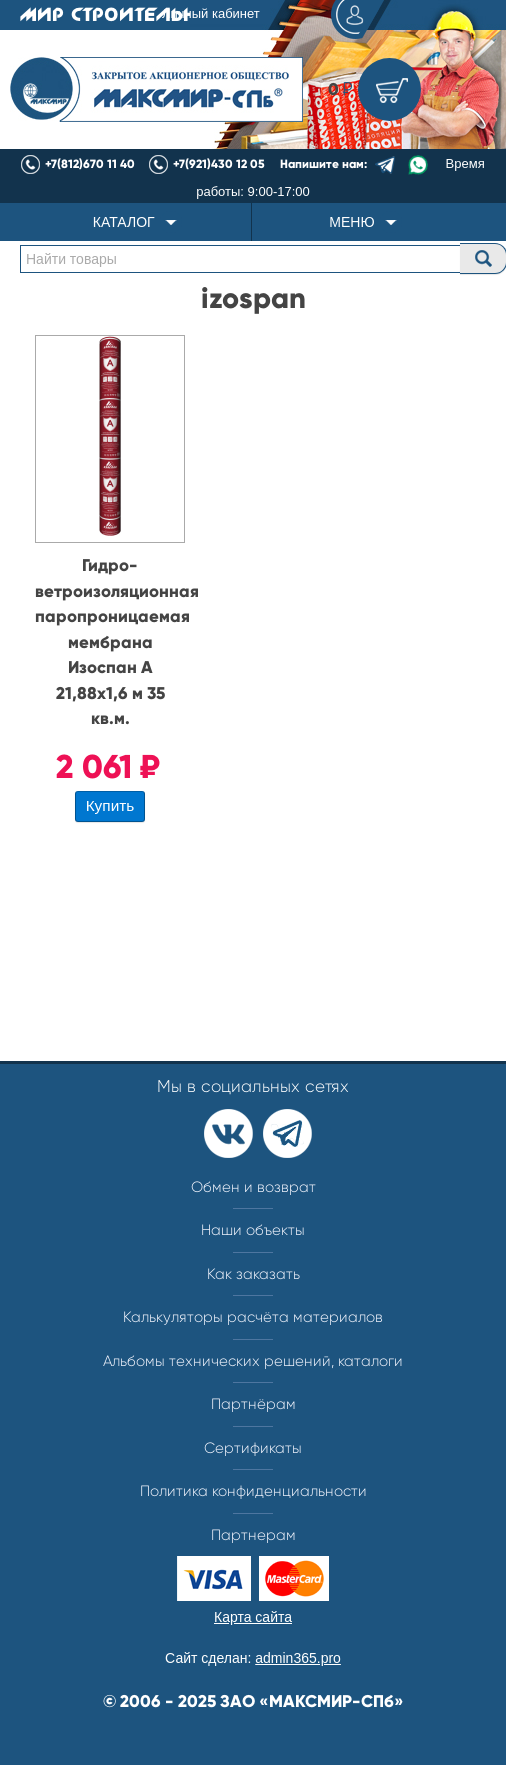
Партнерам (253, 1535)
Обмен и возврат (253, 1187)
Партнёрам (253, 1404)
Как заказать (253, 1274)
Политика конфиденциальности (253, 1491)
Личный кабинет (273, 15)
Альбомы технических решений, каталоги (253, 1361)
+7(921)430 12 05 (219, 164)
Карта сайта (253, 1617)
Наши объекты (253, 1230)
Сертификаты (253, 1448)
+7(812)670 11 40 (90, 164)
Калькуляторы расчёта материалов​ (253, 1317)
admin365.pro (298, 1658)
